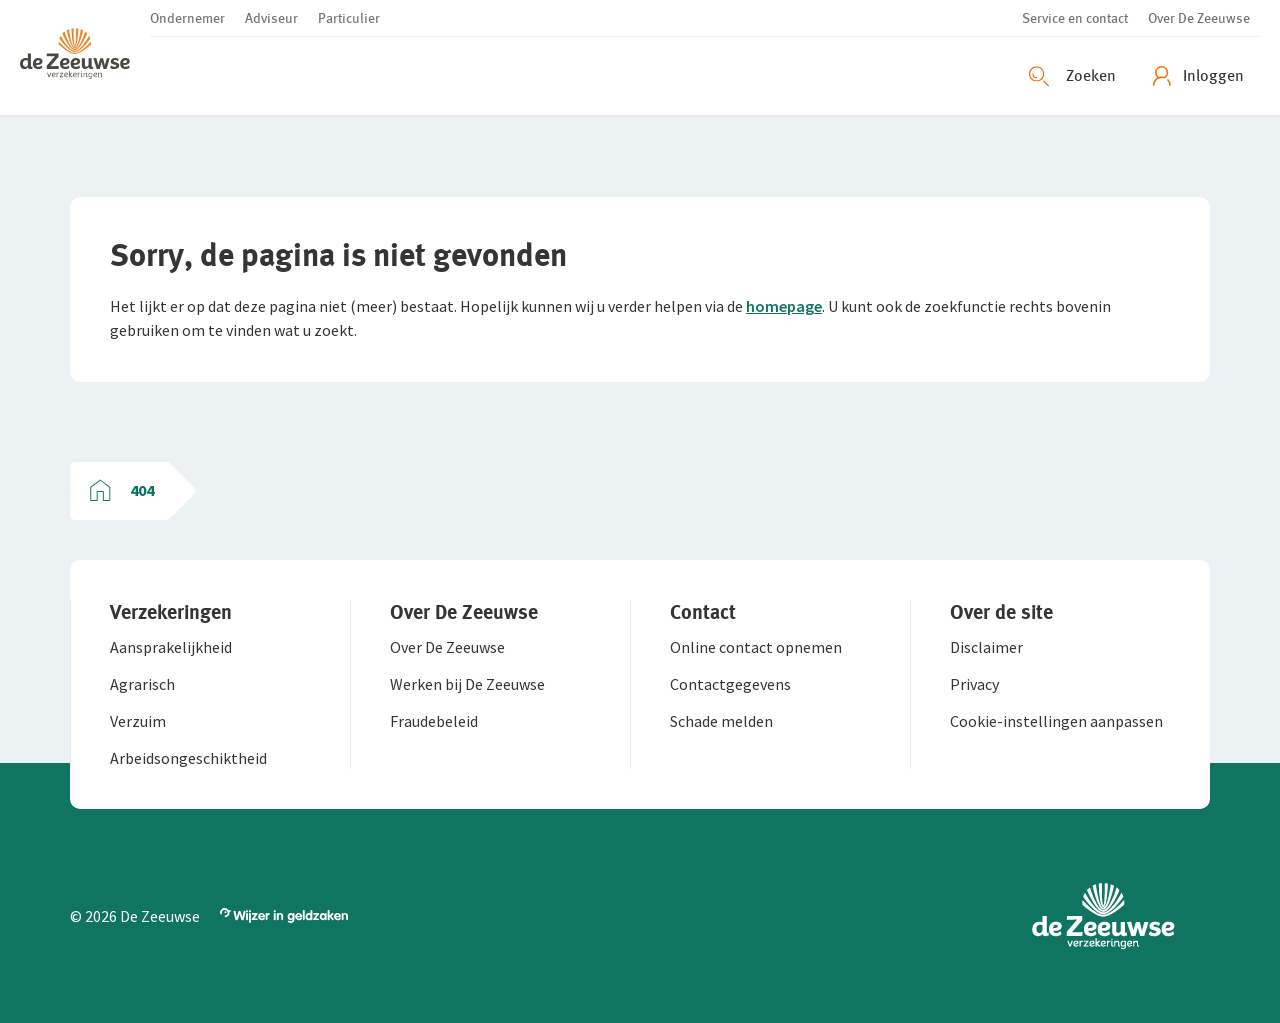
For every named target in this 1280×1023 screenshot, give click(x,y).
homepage (784, 306)
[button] (85, 57)
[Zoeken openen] (1075, 76)
